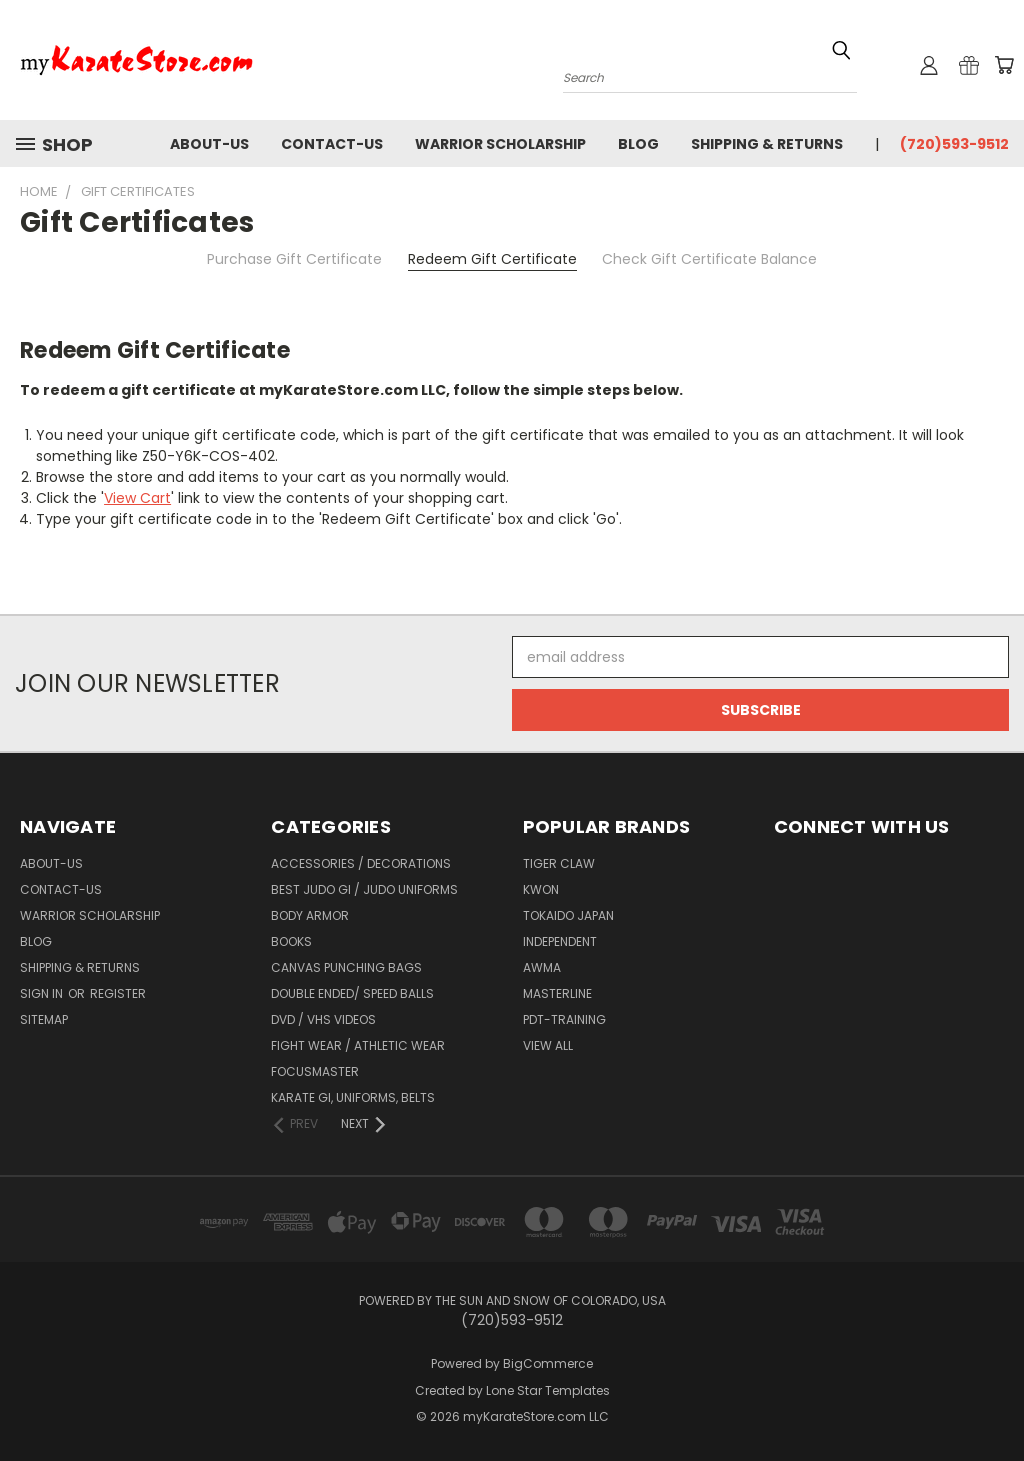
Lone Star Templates (548, 1390)
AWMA (542, 967)
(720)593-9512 (954, 144)
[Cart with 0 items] (1004, 65)
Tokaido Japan (568, 915)
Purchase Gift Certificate (294, 259)
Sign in (43, 993)
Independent (560, 941)
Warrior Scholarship (500, 144)
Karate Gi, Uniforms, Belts (353, 1097)
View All (548, 1045)
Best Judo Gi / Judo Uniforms (364, 889)
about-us (209, 144)
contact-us (332, 144)
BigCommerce (548, 1363)
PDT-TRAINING (564, 1019)
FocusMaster (315, 1071)
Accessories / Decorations (361, 863)
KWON (541, 889)
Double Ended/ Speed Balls (352, 993)
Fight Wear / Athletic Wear (358, 1045)
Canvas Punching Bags (346, 967)
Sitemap (44, 1019)
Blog (638, 144)
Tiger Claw (559, 863)
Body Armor (310, 915)
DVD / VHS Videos (323, 1019)
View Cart (137, 498)
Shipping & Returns (767, 144)
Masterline (557, 993)
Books (291, 941)
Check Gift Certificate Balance (709, 259)
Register (118, 993)
